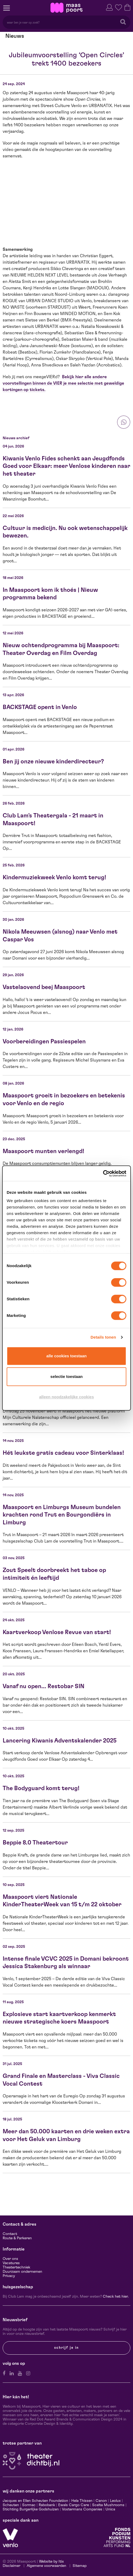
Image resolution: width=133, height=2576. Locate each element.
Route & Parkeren (17, 2238)
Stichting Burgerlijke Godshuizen (31, 2509)
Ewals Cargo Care (73, 2505)
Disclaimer (11, 2566)
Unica (110, 2509)
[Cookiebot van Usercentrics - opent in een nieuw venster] (103, 1173)
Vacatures (11, 2263)
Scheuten (11, 2505)
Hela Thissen (81, 2501)
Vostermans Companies (82, 2509)
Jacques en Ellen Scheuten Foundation (35, 2501)
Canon (101, 2501)
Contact (10, 2234)
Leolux (115, 2501)
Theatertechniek (16, 2267)
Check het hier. (115, 2296)
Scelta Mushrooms (107, 2505)
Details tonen (103, 1337)
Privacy (9, 2276)
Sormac (29, 2505)
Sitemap (80, 2566)
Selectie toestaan (66, 1376)
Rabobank (47, 2505)
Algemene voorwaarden (46, 2566)
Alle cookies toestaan (66, 1356)
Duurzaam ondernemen (22, 2272)
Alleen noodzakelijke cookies (66, 1397)
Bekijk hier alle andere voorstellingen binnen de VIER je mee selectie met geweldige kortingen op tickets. (63, 383)
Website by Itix (51, 2561)
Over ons (10, 2259)
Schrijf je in (66, 2348)
